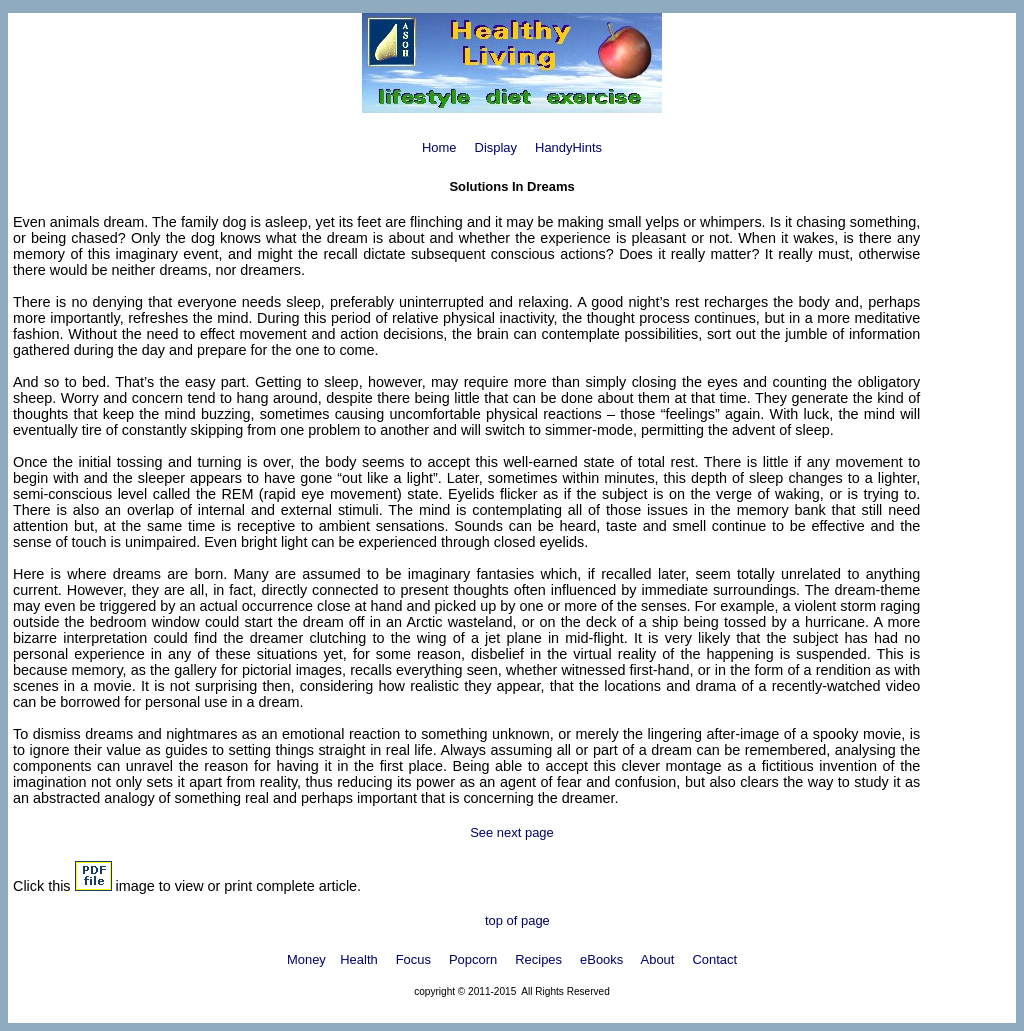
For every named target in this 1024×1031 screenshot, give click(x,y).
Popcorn (473, 959)
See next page (512, 832)
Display (496, 147)
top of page (515, 920)
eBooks (601, 959)
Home (439, 147)
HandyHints (568, 147)
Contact (714, 959)
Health (358, 959)
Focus (413, 959)
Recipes (538, 959)
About (658, 959)
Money (306, 959)
